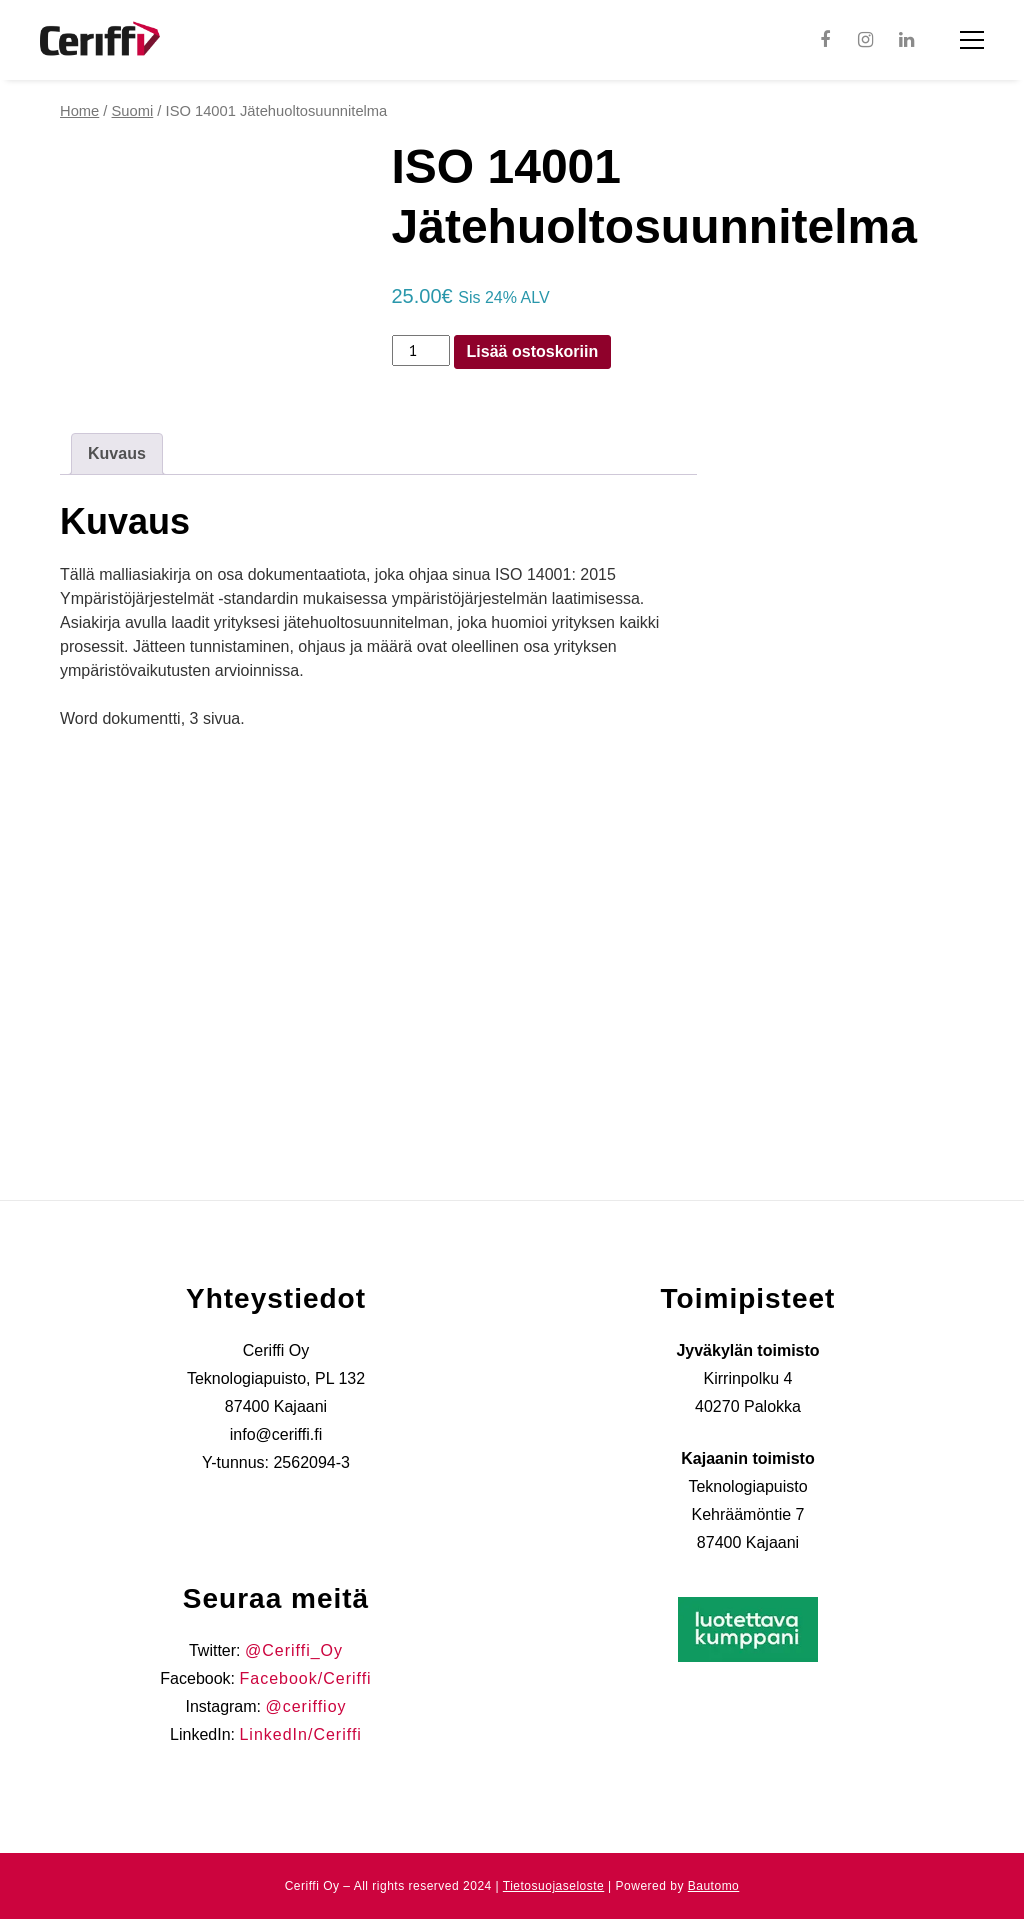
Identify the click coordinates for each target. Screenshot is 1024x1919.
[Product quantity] (421, 351)
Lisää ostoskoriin (533, 351)
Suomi (133, 111)
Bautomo (714, 1886)
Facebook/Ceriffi (305, 1678)
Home (79, 111)
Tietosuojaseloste (553, 1886)
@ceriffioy (305, 1706)
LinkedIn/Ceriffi (300, 1734)
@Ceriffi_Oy (294, 1650)
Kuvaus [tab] (117, 453)
